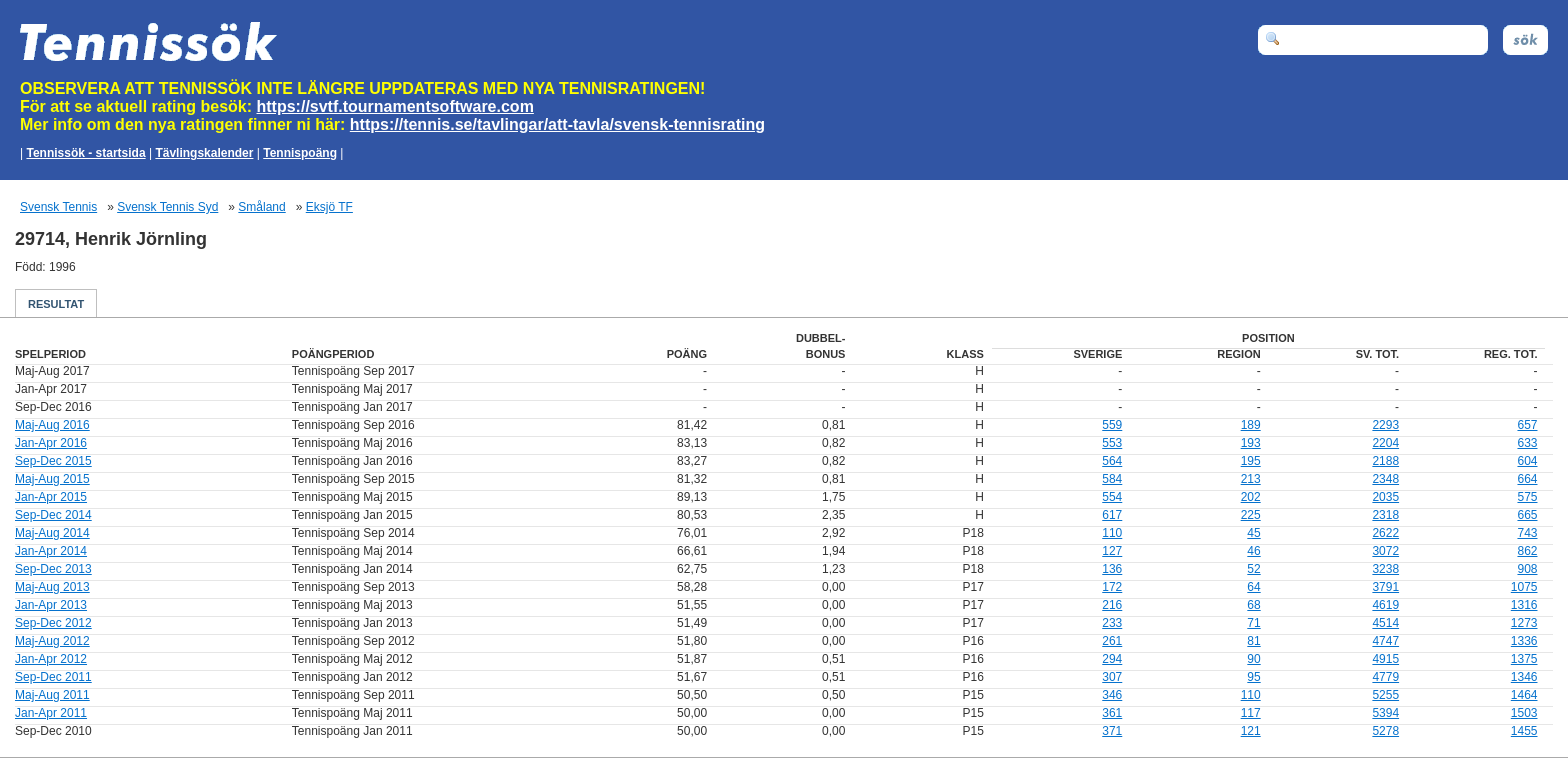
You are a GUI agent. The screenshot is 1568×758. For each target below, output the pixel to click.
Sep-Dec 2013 (53, 569)
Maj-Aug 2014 (52, 533)
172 (1112, 587)
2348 (1385, 479)
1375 (1524, 659)
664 (1527, 479)
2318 (1385, 515)
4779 (1385, 677)
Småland (261, 207)
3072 (1385, 551)
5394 (1385, 713)
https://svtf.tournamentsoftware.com (395, 106)
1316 (1524, 605)
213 (1251, 479)
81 (1253, 641)
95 (1253, 677)
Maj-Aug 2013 (52, 587)
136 (1112, 569)
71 (1253, 623)
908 (1527, 569)
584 (1112, 479)
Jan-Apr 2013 (51, 605)
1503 (1524, 713)
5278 (1385, 731)
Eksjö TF (329, 207)
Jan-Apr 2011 (51, 713)
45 (1253, 533)
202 (1251, 497)
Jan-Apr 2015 (51, 497)
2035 (1385, 497)
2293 (1385, 425)
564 (1112, 461)
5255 (1385, 695)
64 (1253, 587)
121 (1251, 731)
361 (1112, 713)
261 (1112, 641)
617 (1112, 515)
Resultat (56, 304)
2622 (1385, 533)
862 (1527, 551)
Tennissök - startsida (85, 153)
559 (1112, 425)
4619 (1385, 605)
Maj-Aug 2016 (52, 425)
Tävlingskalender (204, 153)
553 (1112, 443)
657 (1527, 425)
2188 (1385, 461)
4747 (1385, 641)
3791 (1385, 587)
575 (1527, 497)
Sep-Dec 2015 (53, 461)
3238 (1385, 569)
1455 (1524, 731)
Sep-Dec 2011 (53, 677)
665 (1527, 515)
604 (1527, 461)
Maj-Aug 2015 (52, 479)
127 (1112, 551)
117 (1251, 713)
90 (1253, 659)
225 (1251, 515)
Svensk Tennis (58, 207)
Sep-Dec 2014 (53, 515)
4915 (1385, 659)
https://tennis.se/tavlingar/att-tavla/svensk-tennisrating (557, 124)
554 (1112, 497)
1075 (1524, 587)
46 (1253, 551)
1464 (1524, 695)
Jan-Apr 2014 (51, 551)
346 (1112, 695)
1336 (1524, 641)
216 (1112, 605)
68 (1253, 605)
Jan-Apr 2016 (51, 443)
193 (1251, 443)
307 (1112, 677)
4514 (1385, 623)
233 (1112, 623)
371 (1112, 731)
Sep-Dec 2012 (53, 623)
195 (1251, 461)
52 (1253, 569)
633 (1527, 443)
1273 (1524, 623)
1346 (1524, 677)
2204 (1385, 443)
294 (1112, 659)
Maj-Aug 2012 (52, 641)
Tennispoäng (300, 153)
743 (1527, 533)
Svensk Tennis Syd (167, 207)
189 (1251, 425)
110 (1112, 533)
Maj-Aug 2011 (52, 695)
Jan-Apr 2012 (51, 659)
